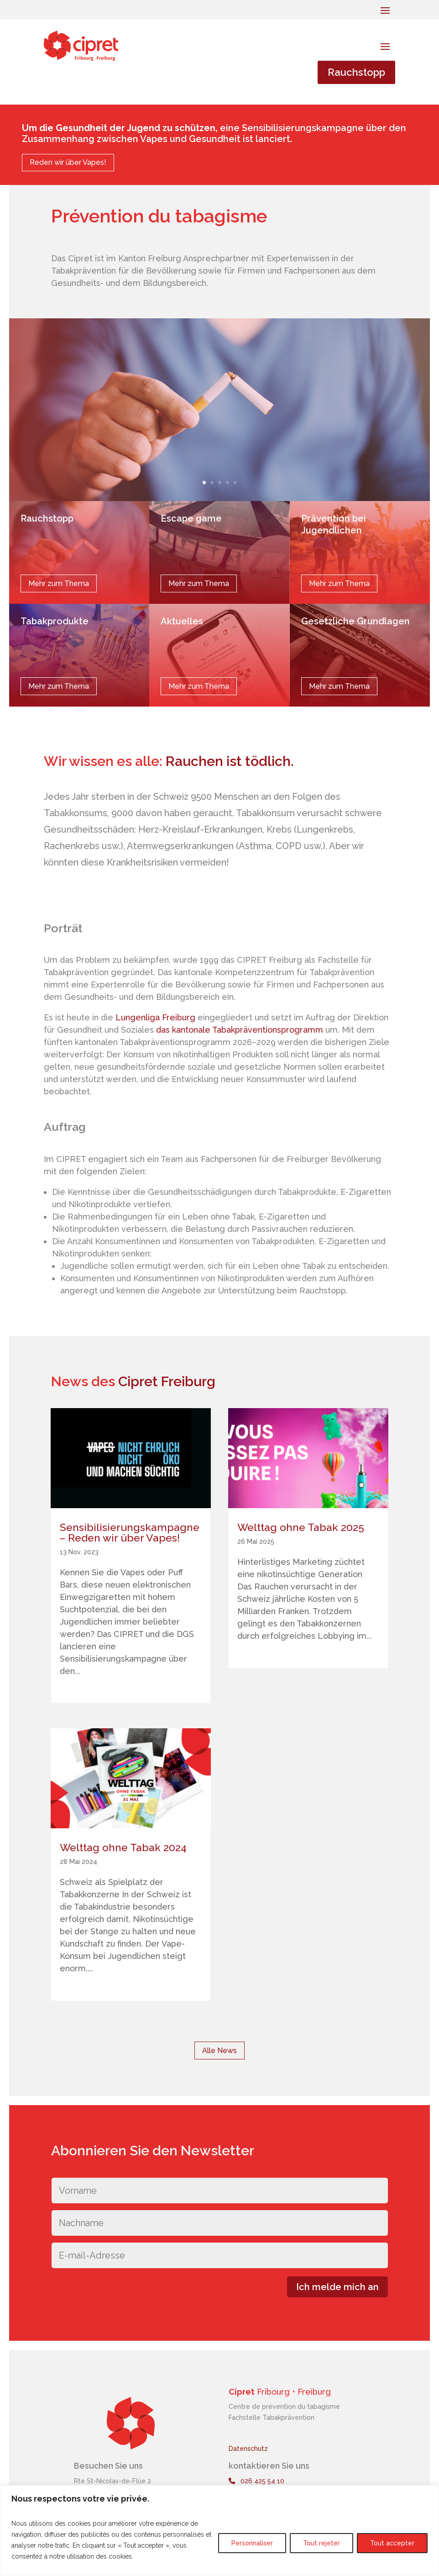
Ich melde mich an (337, 2286)
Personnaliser (252, 2543)
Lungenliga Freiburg (155, 1017)
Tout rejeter (321, 2543)
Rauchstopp (356, 72)
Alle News (219, 2050)
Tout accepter (392, 2543)
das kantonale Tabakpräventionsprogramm (239, 1030)
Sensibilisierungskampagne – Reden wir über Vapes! (129, 1532)
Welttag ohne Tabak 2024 (123, 1847)
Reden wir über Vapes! (68, 162)
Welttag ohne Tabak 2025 (300, 1527)
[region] (219, 2530)
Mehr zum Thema (58, 583)
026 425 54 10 (256, 2481)
